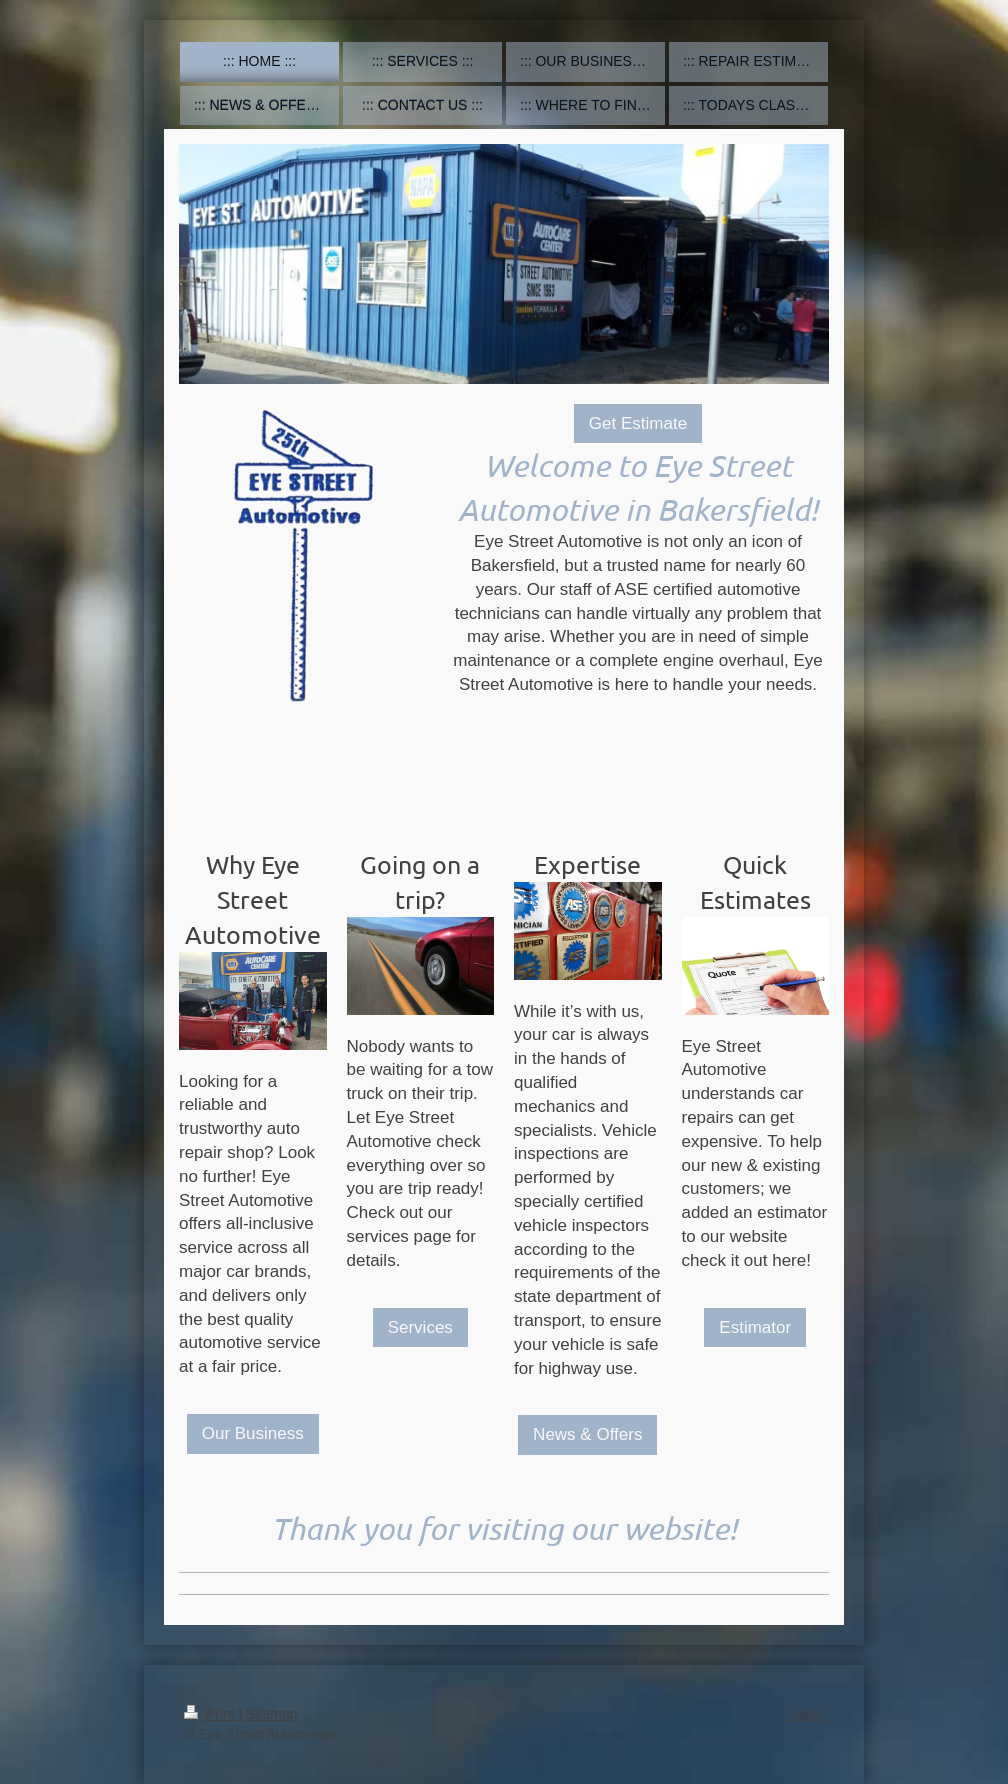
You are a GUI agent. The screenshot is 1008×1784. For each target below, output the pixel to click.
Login (807, 1714)
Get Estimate (638, 423)
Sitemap (271, 1714)
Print (211, 1714)
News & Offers (587, 1434)
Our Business (253, 1433)
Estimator (755, 1327)
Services (420, 1327)
